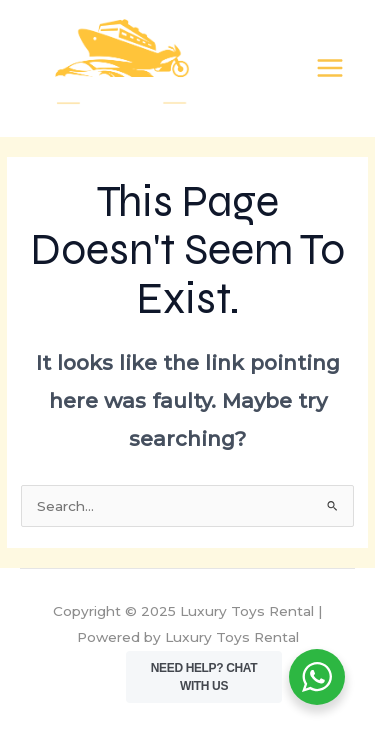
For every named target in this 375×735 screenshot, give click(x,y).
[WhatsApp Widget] (317, 677)
